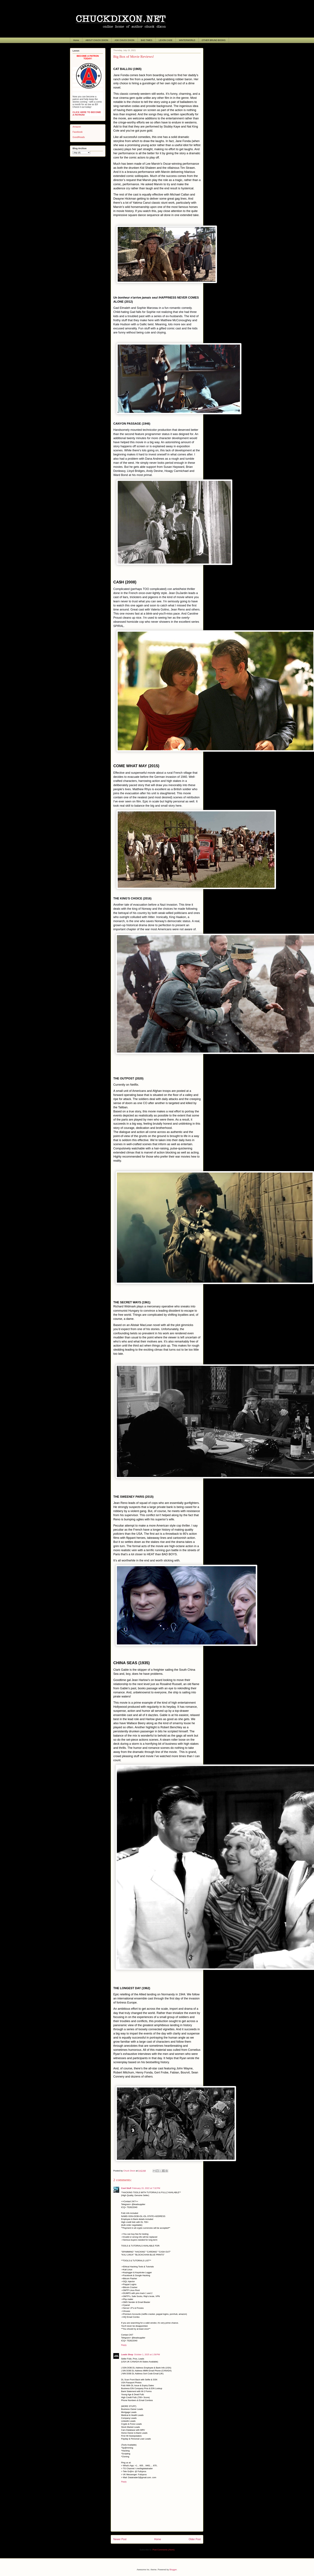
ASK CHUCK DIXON (124, 40)
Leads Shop (127, 2354)
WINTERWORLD (187, 40)
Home (76, 40)
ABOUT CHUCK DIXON (96, 40)
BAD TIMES (146, 40)
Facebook (77, 132)
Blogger (173, 2569)
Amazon (77, 126)
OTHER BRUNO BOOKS (213, 40)
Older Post (195, 2539)
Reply (124, 2345)
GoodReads (79, 137)
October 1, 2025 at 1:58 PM (147, 2354)
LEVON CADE (165, 40)
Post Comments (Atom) (163, 2549)
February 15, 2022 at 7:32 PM (146, 2188)
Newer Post (120, 2539)
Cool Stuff (126, 2188)
